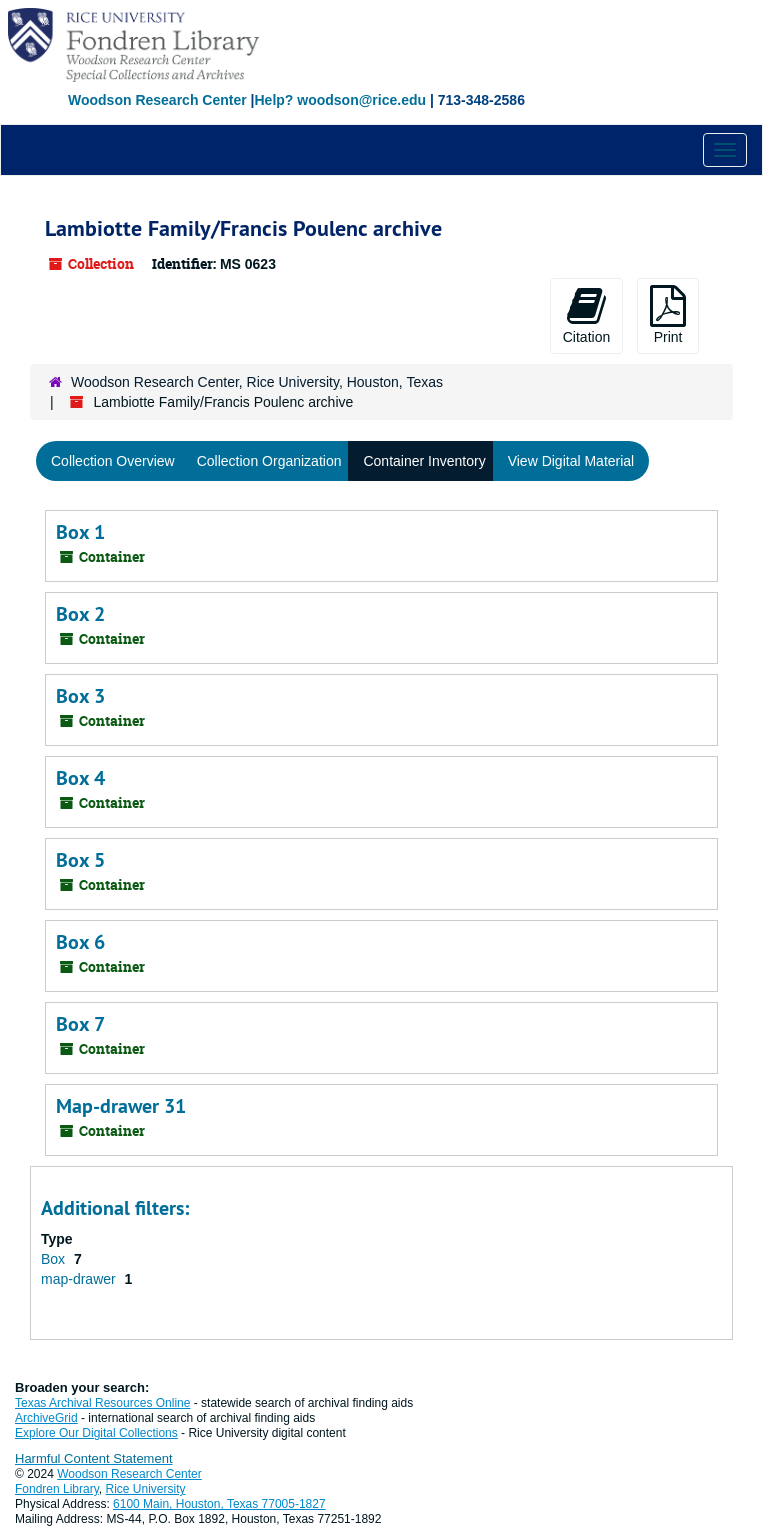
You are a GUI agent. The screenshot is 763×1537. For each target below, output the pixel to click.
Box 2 (80, 614)
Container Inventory (424, 461)
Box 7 (80, 1024)
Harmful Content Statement (94, 1458)
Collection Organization (269, 461)
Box (55, 1259)
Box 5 (80, 860)
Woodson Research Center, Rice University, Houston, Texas (257, 382)
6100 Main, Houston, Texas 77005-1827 (219, 1504)
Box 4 (80, 778)
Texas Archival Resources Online (102, 1403)
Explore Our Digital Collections (96, 1433)
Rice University (146, 1489)
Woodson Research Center (157, 100)
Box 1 (80, 532)
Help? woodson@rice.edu (340, 100)
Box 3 (80, 696)
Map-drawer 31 (121, 1106)
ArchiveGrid (46, 1418)
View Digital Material (571, 461)
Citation (586, 315)
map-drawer (80, 1279)
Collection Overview (113, 461)
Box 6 (80, 942)
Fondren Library (57, 1489)
